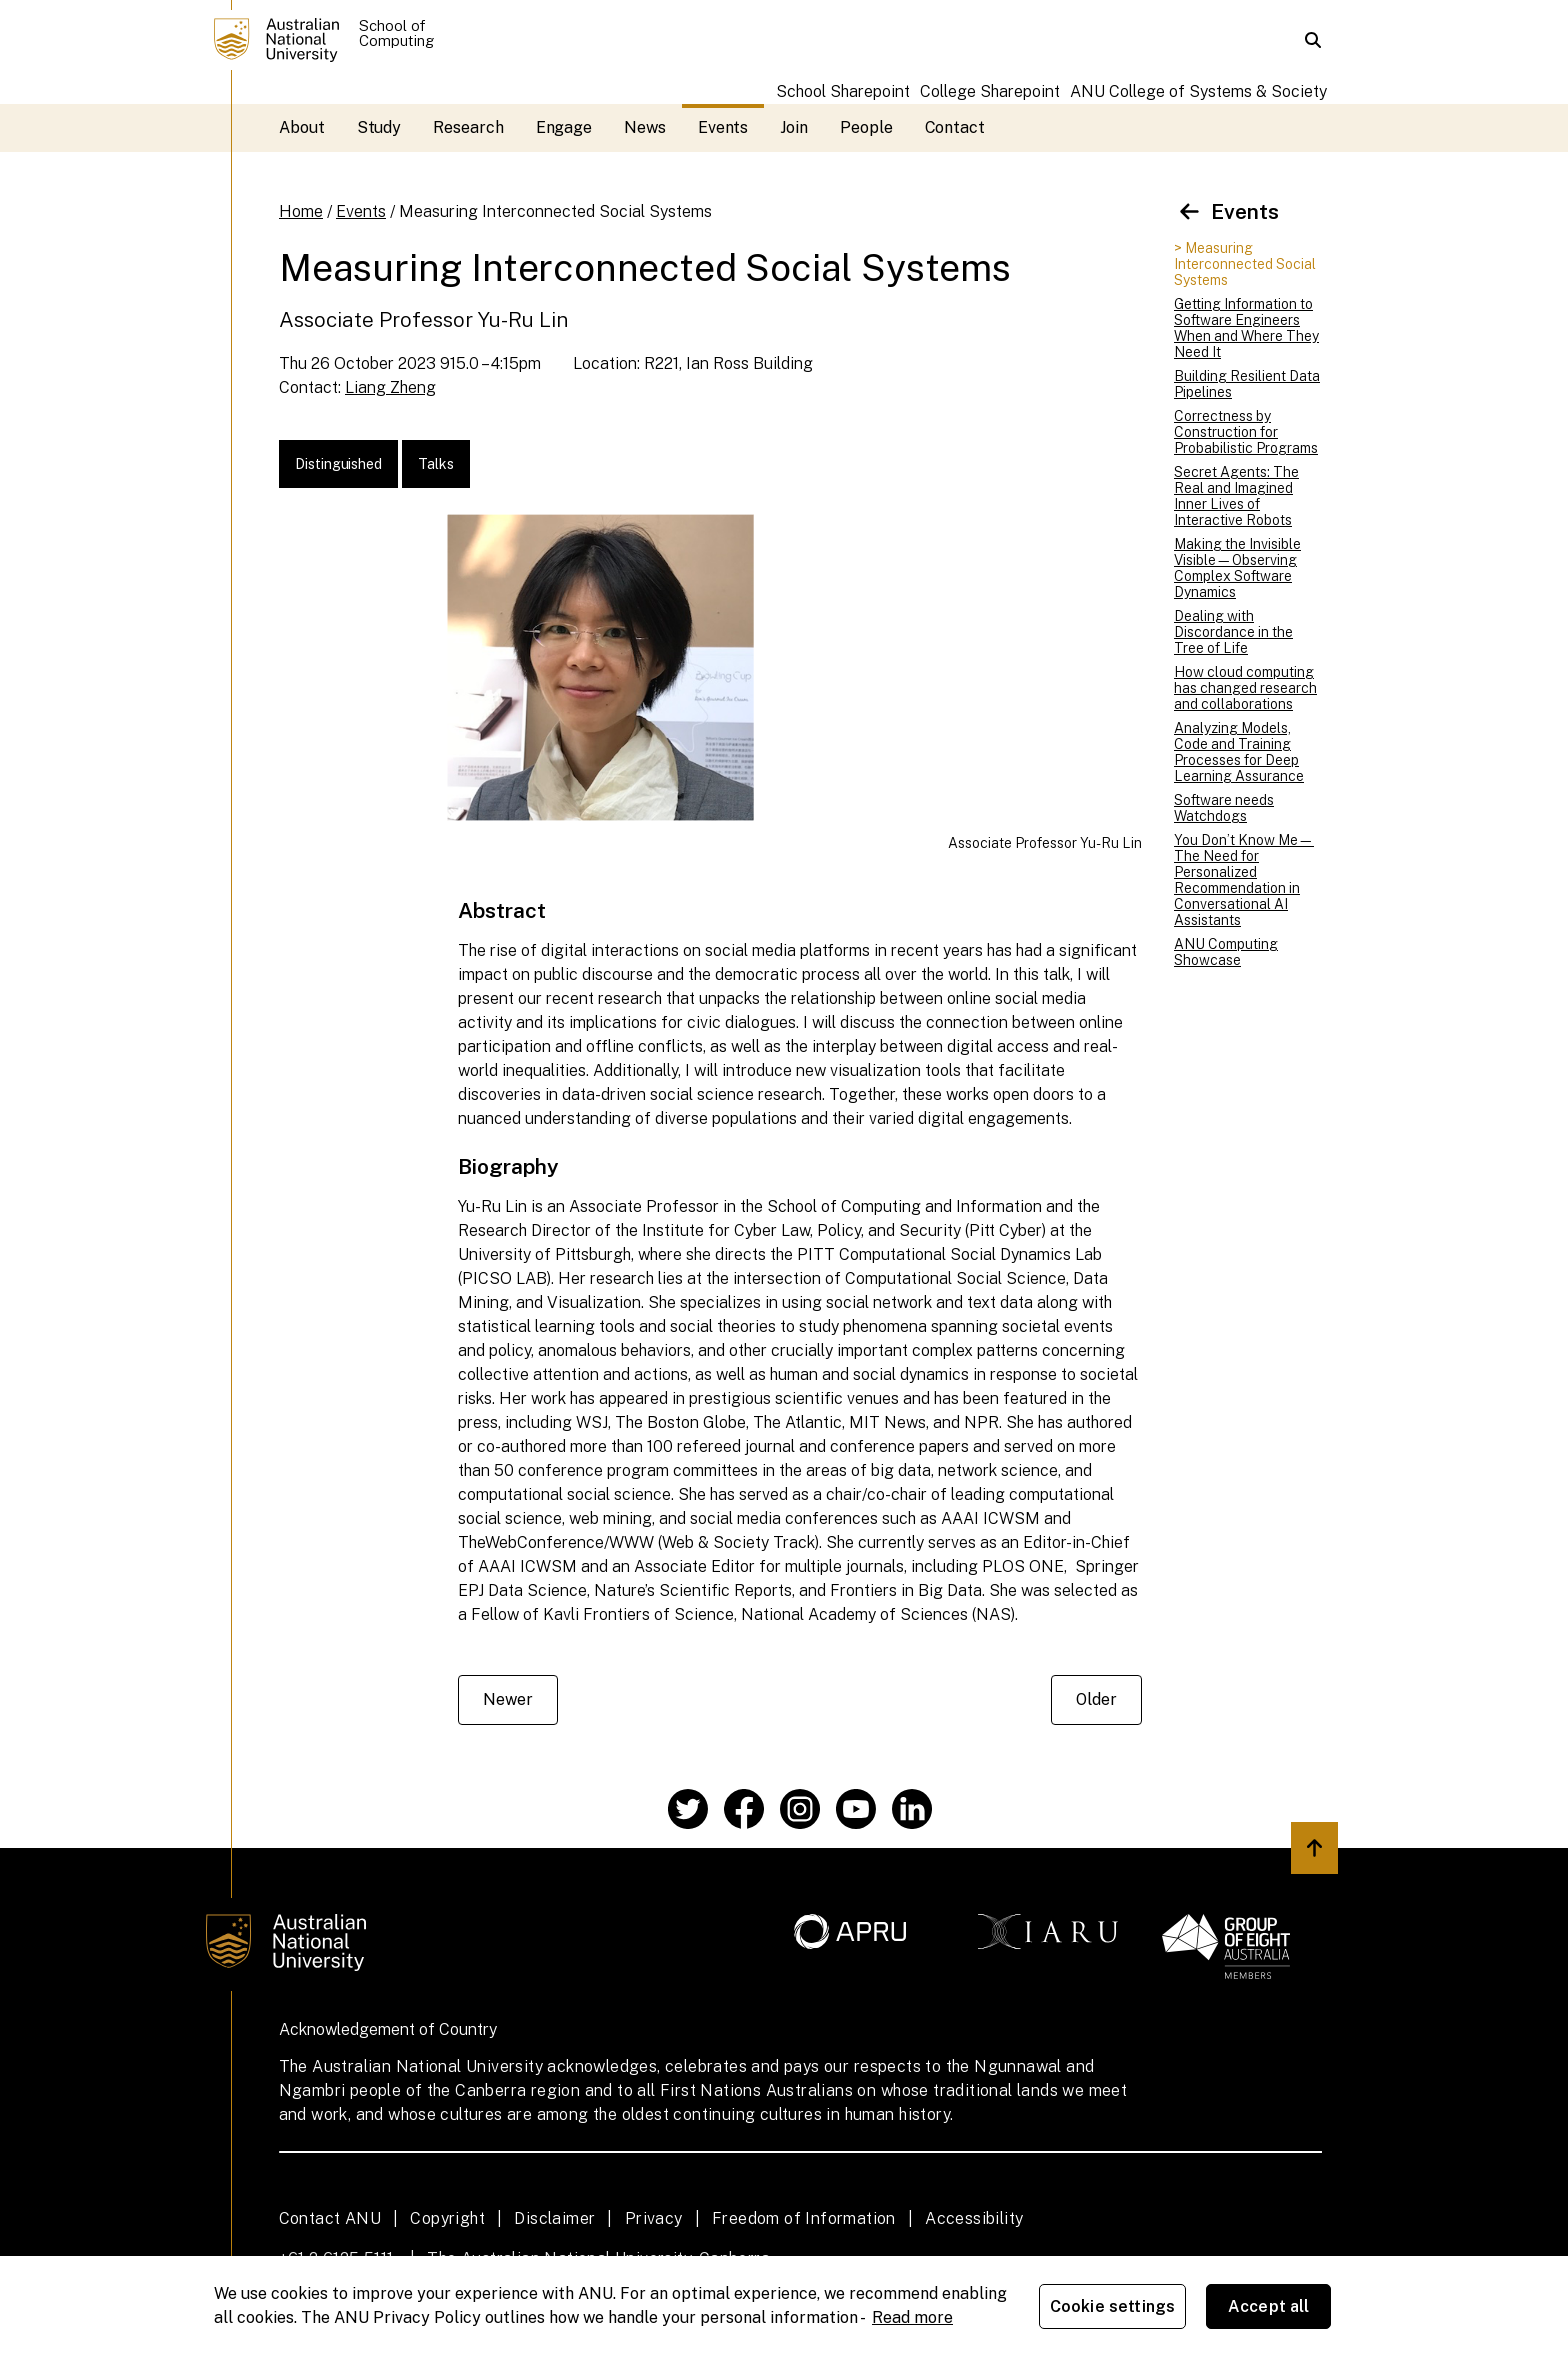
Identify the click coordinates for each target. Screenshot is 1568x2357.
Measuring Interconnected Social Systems (555, 211)
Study (379, 127)
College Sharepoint (990, 91)
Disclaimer (554, 2218)
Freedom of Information (804, 2218)
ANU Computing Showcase (1226, 952)
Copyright (447, 2218)
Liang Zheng (390, 387)
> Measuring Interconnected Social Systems (1245, 264)
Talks (436, 464)
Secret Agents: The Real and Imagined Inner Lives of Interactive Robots (1236, 496)
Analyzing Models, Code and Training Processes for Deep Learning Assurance (1239, 752)
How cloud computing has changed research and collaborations (1245, 688)
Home (301, 211)
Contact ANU (330, 2218)
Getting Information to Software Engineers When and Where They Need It (1246, 328)
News (645, 127)
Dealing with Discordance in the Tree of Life (1233, 632)
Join (794, 127)
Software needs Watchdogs (1224, 808)
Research (468, 127)
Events (723, 127)
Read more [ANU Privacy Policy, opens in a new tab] (912, 2317)
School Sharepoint (843, 91)
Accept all (1269, 2306)
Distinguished (338, 464)
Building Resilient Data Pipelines (1247, 384)
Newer (508, 1699)
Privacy (654, 2218)
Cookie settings (1112, 2306)
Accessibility (974, 2218)
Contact (955, 127)
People (866, 127)
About (302, 127)
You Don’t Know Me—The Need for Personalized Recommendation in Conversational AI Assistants (1244, 880)
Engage (564, 127)
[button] (1313, 40)
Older (1096, 1699)
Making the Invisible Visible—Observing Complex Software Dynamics (1237, 568)
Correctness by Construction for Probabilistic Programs (1246, 432)
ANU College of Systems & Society (1198, 91)
